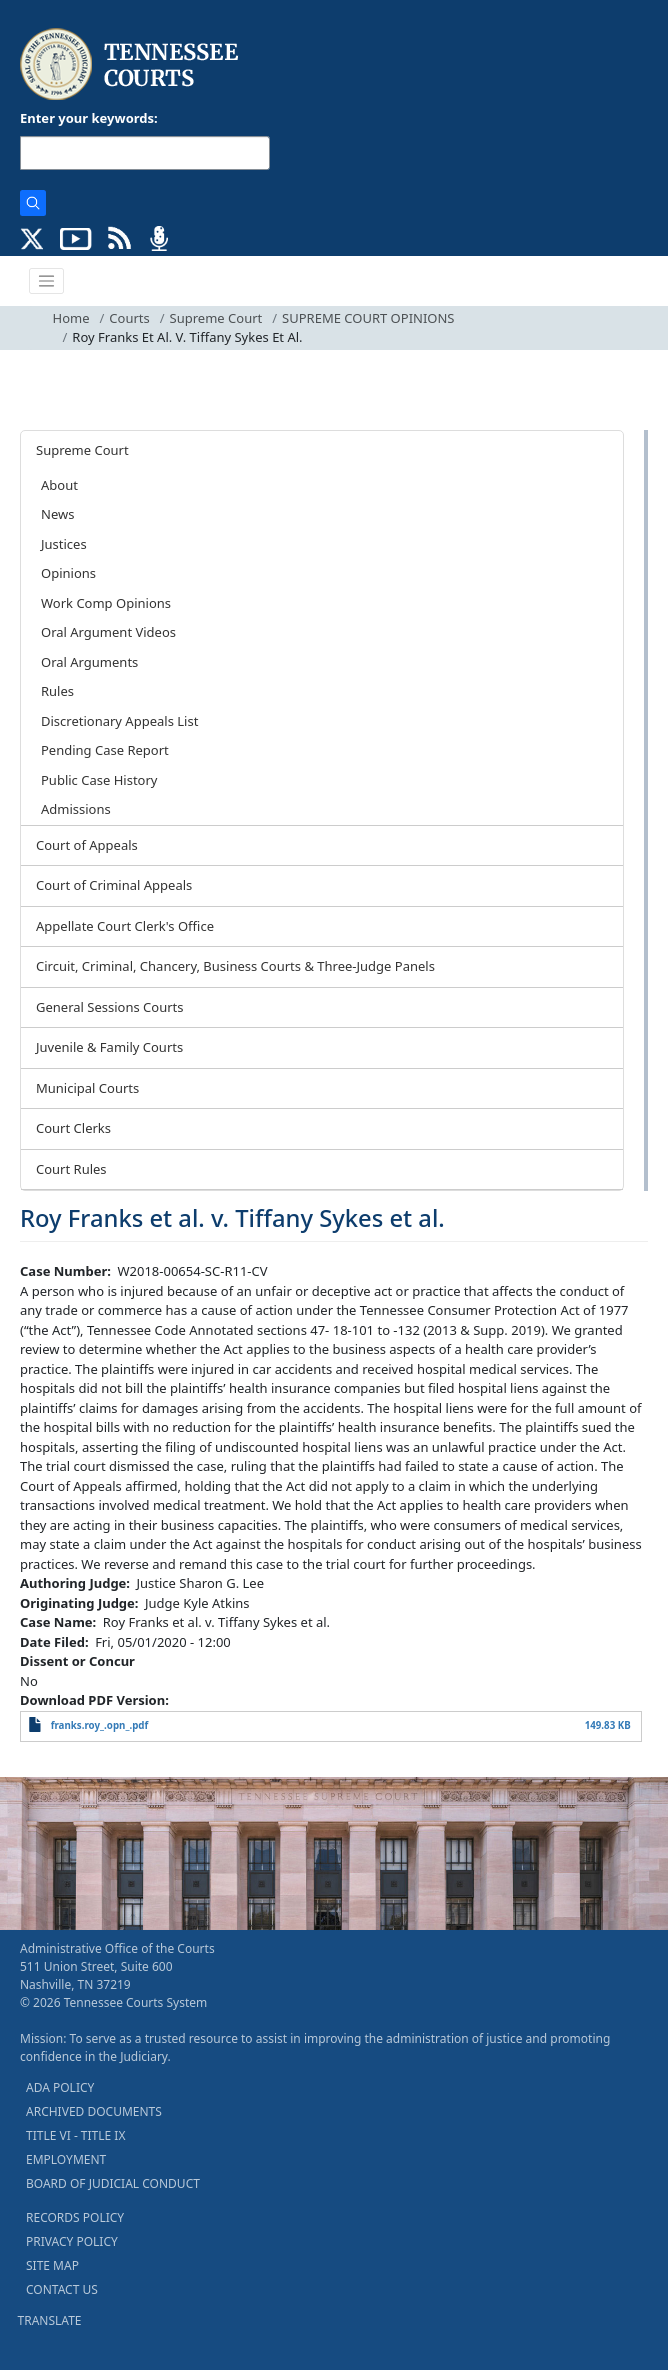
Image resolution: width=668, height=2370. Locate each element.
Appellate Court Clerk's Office (125, 926)
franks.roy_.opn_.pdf (100, 1725)
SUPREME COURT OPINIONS (368, 318)
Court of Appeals (87, 845)
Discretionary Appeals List (119, 721)
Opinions (68, 573)
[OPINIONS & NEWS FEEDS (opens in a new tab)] (119, 237)
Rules (57, 691)
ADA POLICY (60, 2087)
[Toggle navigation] (47, 281)
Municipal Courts (87, 1088)
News (57, 514)
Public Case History (99, 780)
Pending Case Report (105, 750)
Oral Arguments (89, 662)
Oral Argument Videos (108, 632)
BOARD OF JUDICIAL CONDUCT (113, 2183)
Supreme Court (216, 318)
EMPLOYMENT (66, 2159)
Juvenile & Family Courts (109, 1047)
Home (71, 318)
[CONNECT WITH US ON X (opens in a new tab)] (32, 237)
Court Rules (71, 1169)
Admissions (76, 809)
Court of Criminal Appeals (114, 885)
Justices (64, 544)
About (59, 485)
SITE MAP (52, 2265)
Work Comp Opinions (106, 603)
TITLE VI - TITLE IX (75, 2135)
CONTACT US (62, 2289)
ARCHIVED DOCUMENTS (94, 2111)
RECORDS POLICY (75, 2217)
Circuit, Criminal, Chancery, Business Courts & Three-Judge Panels (235, 966)
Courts (129, 318)
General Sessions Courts (110, 1007)
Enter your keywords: (89, 118)
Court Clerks (73, 1128)
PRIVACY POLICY (72, 2241)
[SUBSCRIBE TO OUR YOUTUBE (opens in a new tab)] (76, 237)
